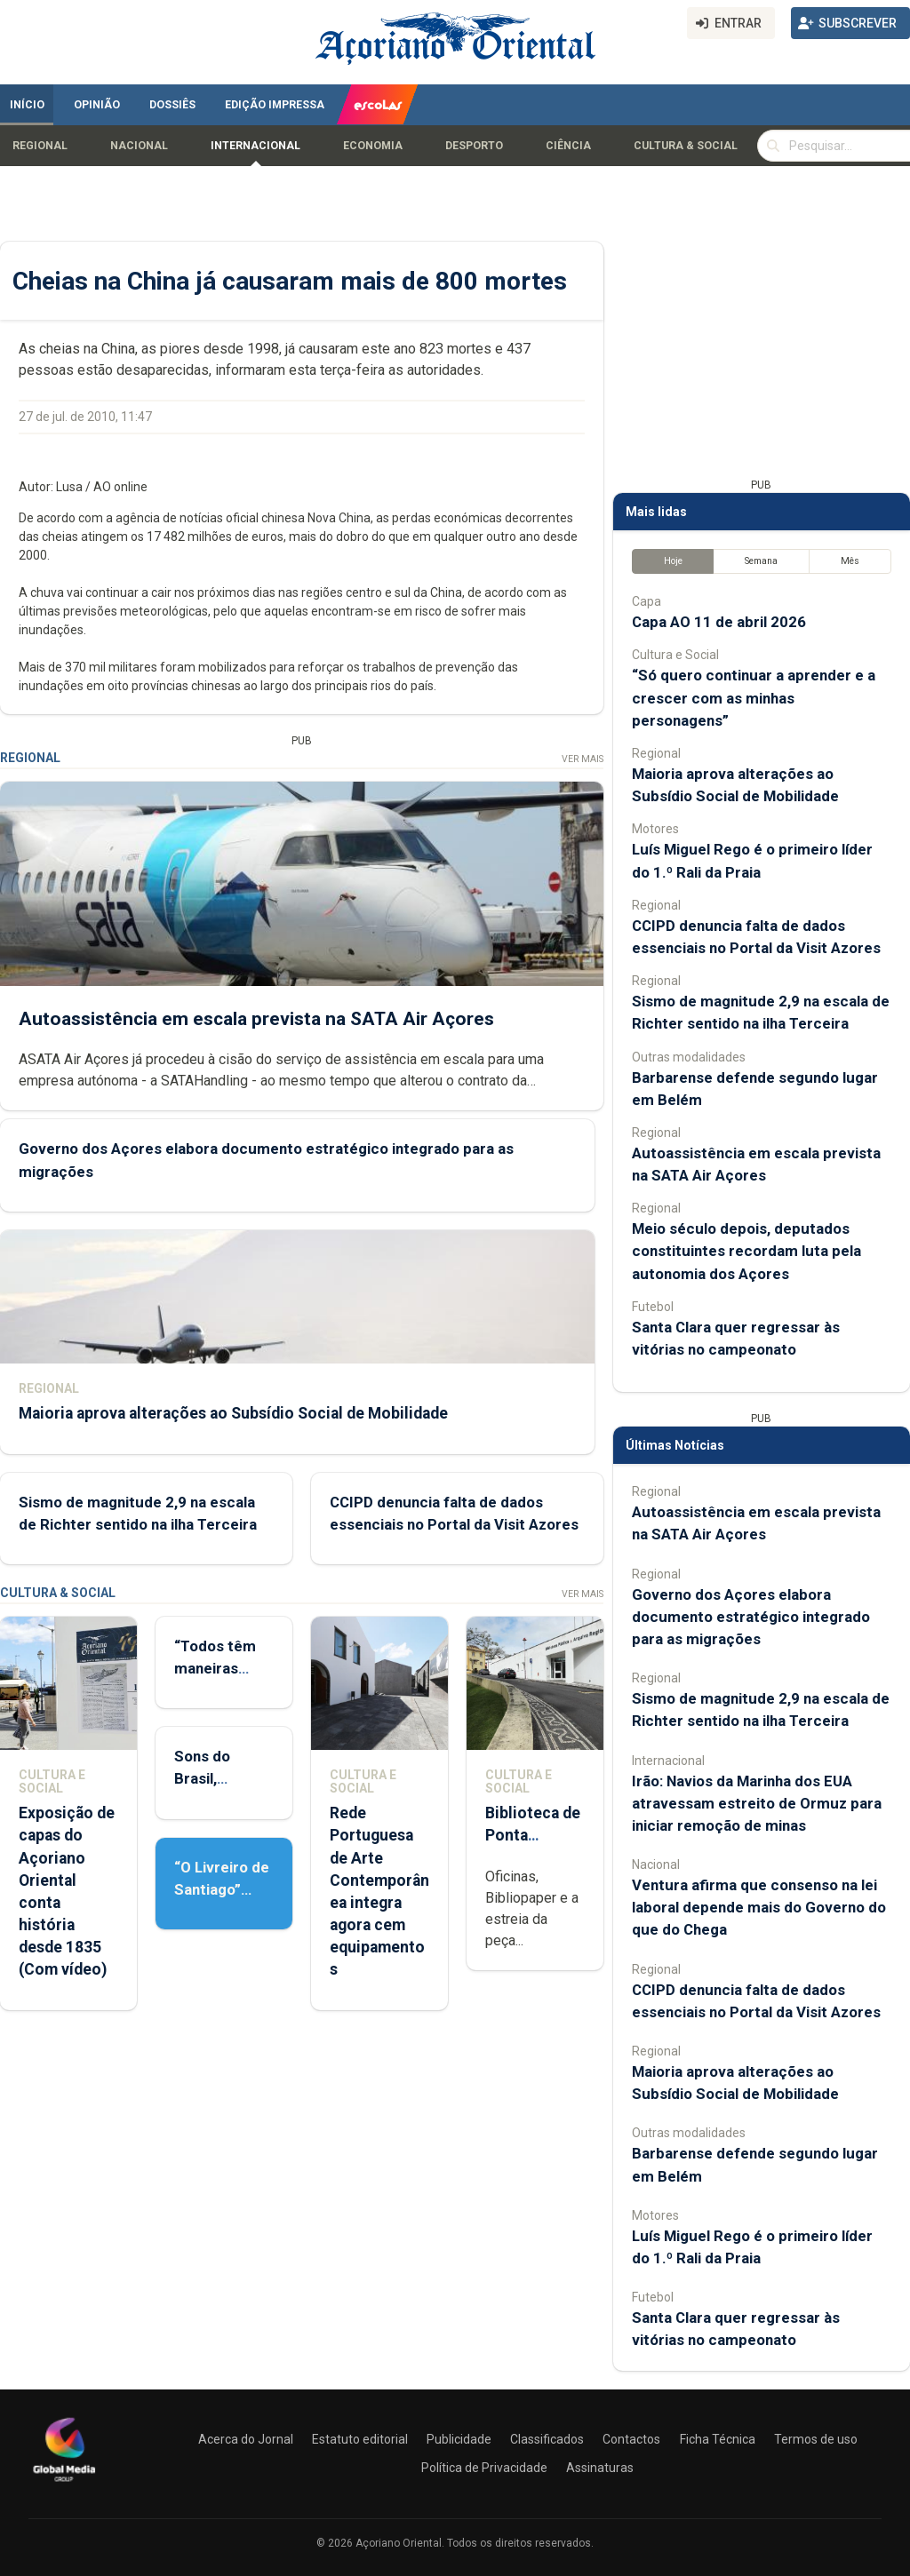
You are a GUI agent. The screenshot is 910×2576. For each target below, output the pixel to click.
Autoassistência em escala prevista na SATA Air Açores (256, 1019)
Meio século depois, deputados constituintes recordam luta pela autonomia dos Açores (746, 1251)
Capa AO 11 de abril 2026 (719, 622)
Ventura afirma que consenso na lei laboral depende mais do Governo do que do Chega (759, 1907)
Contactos (631, 2439)
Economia (373, 145)
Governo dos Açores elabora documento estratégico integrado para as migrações (751, 1617)
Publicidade (459, 2439)
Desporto (474, 145)
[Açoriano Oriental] (64, 2484)
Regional (40, 145)
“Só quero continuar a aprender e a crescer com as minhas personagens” (753, 697)
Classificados (547, 2439)
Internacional (255, 145)
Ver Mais (582, 759)
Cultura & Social (686, 145)
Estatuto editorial (360, 2439)
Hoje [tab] (673, 561)
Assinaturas (600, 2468)
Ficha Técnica (717, 2439)
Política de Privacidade (484, 2468)
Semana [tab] (761, 561)
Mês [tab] (850, 561)
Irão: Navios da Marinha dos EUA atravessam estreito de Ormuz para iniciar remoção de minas (757, 1803)
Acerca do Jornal (245, 2439)
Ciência (568, 145)
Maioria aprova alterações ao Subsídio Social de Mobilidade (233, 1413)
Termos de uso (816, 2439)
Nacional (139, 145)
